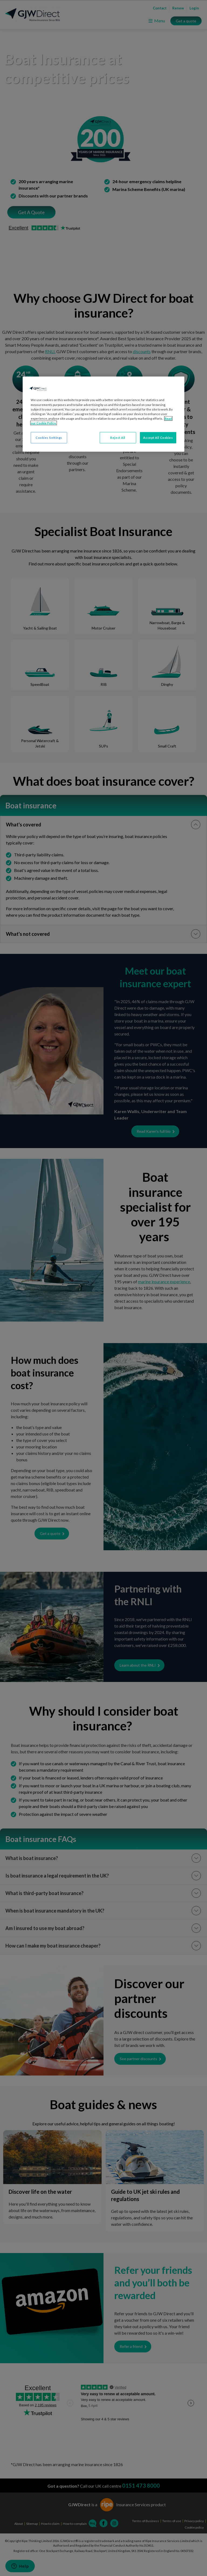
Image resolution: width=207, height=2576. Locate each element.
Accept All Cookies (158, 437)
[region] (103, 414)
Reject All (117, 437)
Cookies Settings (49, 437)
